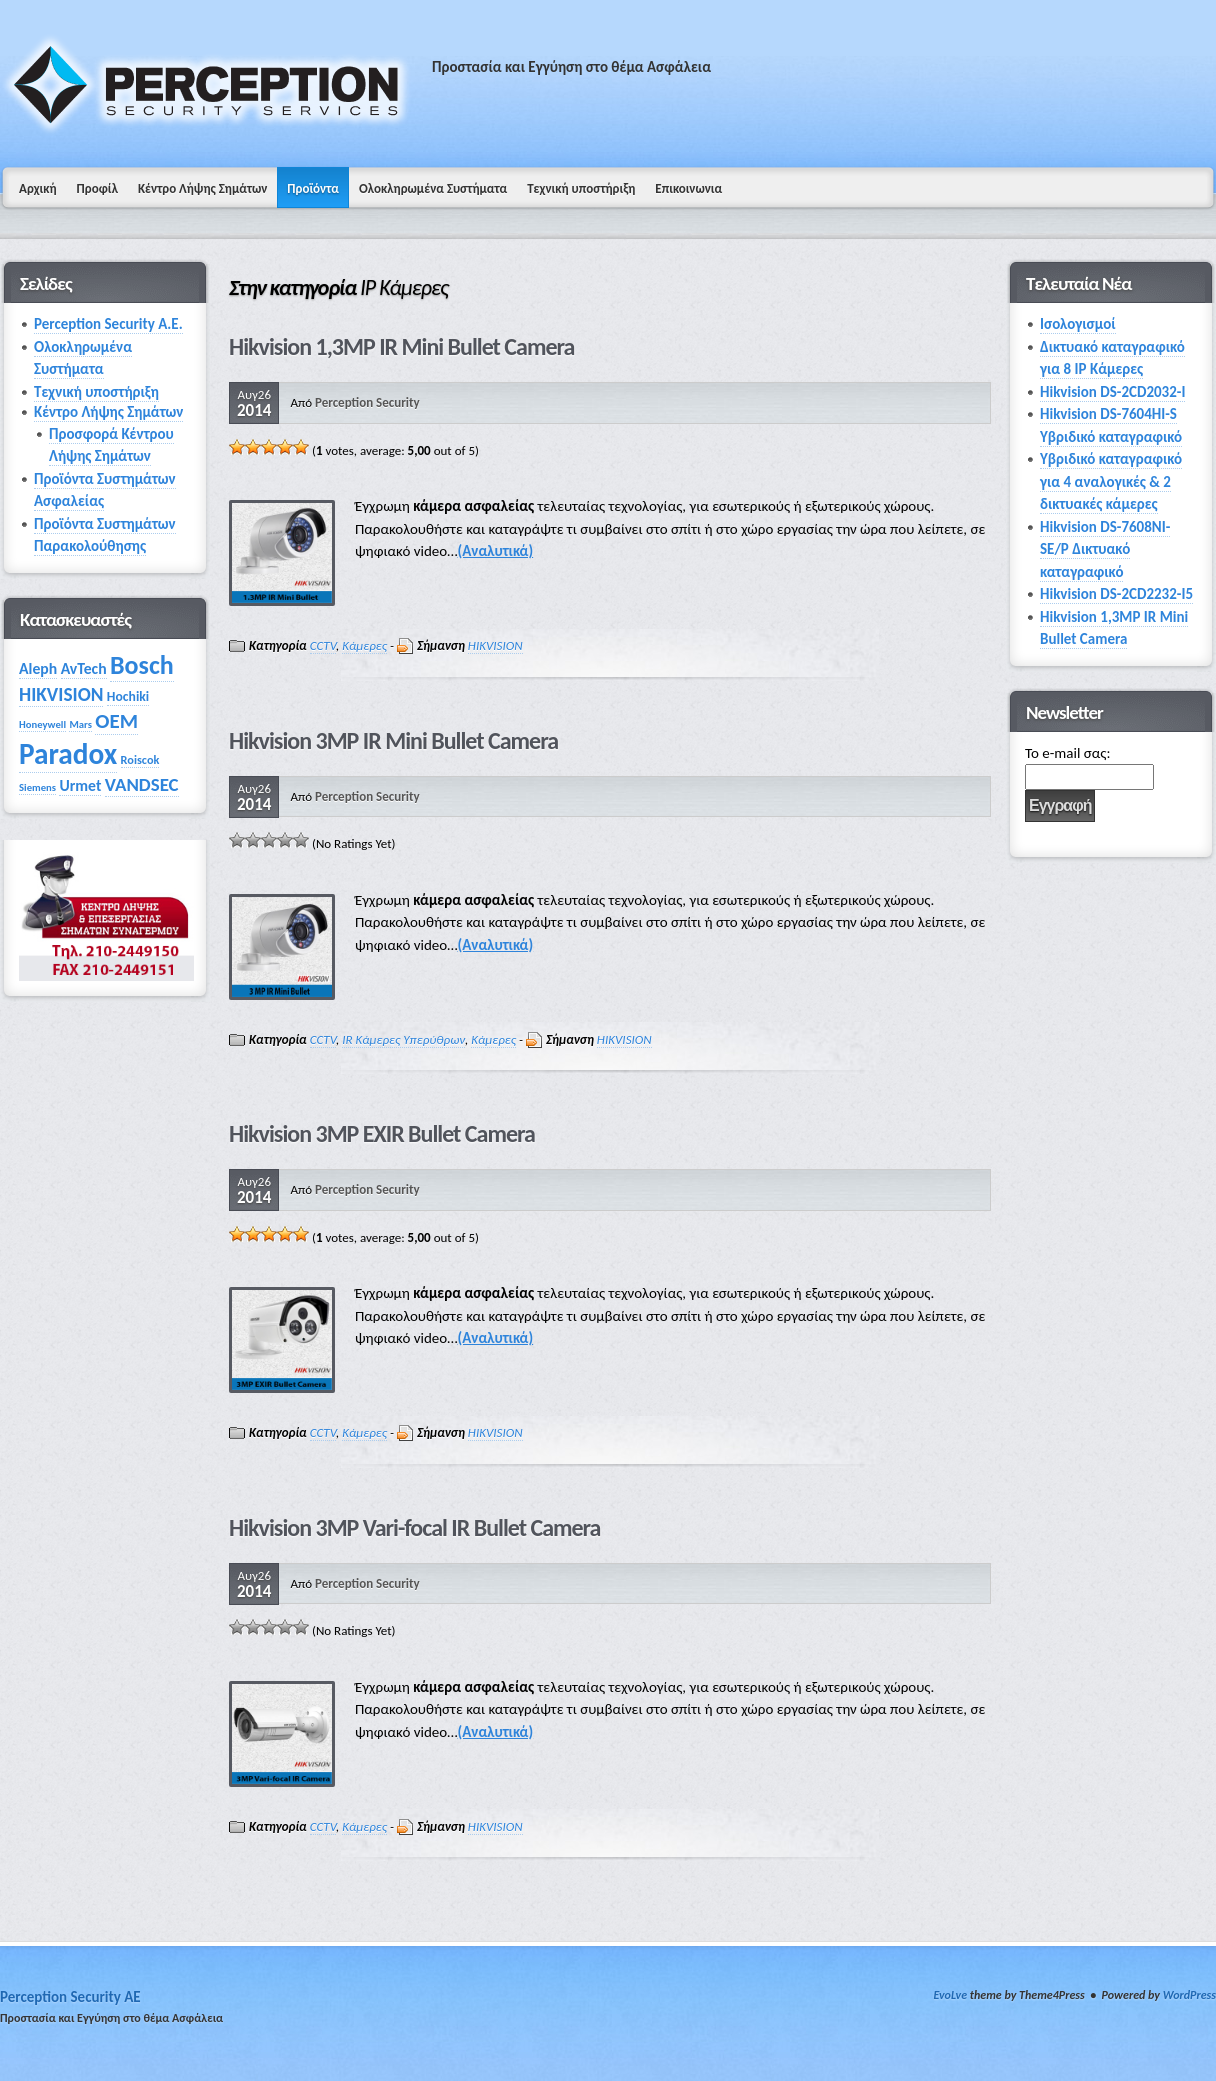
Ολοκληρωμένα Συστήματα (433, 188)
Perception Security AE (70, 1997)
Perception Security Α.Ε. (108, 324)
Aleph (38, 668)
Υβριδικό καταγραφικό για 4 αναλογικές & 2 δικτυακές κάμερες (1111, 481)
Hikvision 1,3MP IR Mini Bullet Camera (401, 346)
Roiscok (140, 759)
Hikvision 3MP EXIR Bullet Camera (382, 1133)
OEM (116, 721)
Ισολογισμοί (1078, 324)
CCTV (323, 645)
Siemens (37, 787)
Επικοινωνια (688, 188)
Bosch (142, 665)
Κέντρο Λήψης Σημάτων (202, 188)
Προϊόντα (313, 188)
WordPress (1189, 1995)
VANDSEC (142, 784)
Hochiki (128, 696)
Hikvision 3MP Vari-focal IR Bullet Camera (414, 1527)
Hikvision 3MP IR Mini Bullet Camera (393, 740)
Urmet (80, 785)
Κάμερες (364, 645)
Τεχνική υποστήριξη (581, 188)
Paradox (68, 754)
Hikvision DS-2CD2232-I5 (1116, 594)
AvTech (84, 668)
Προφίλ (97, 188)
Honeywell (42, 724)
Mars (80, 724)
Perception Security (367, 402)
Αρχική (38, 188)
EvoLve (950, 1995)
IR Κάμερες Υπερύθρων (403, 1039)
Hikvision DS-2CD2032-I (1112, 392)
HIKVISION (495, 645)
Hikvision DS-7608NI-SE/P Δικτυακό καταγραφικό (1105, 549)
